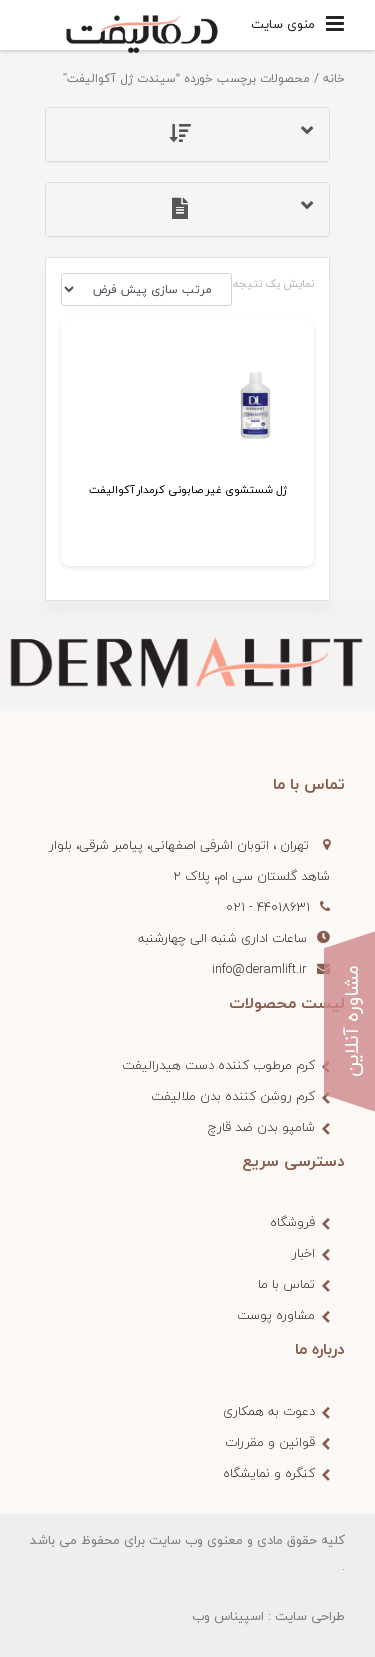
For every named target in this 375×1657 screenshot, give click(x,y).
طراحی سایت (310, 1616)
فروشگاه (292, 1222)
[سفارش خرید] (146, 289)
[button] (187, 134)
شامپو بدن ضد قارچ (261, 1127)
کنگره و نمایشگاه (269, 1473)
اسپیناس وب (228, 1616)
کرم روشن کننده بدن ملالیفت (233, 1096)
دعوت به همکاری (269, 1411)
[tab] (187, 134)
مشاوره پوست (276, 1315)
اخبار (303, 1253)
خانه (334, 78)
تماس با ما (286, 1284)
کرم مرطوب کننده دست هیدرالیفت (218, 1065)
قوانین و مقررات (270, 1442)
